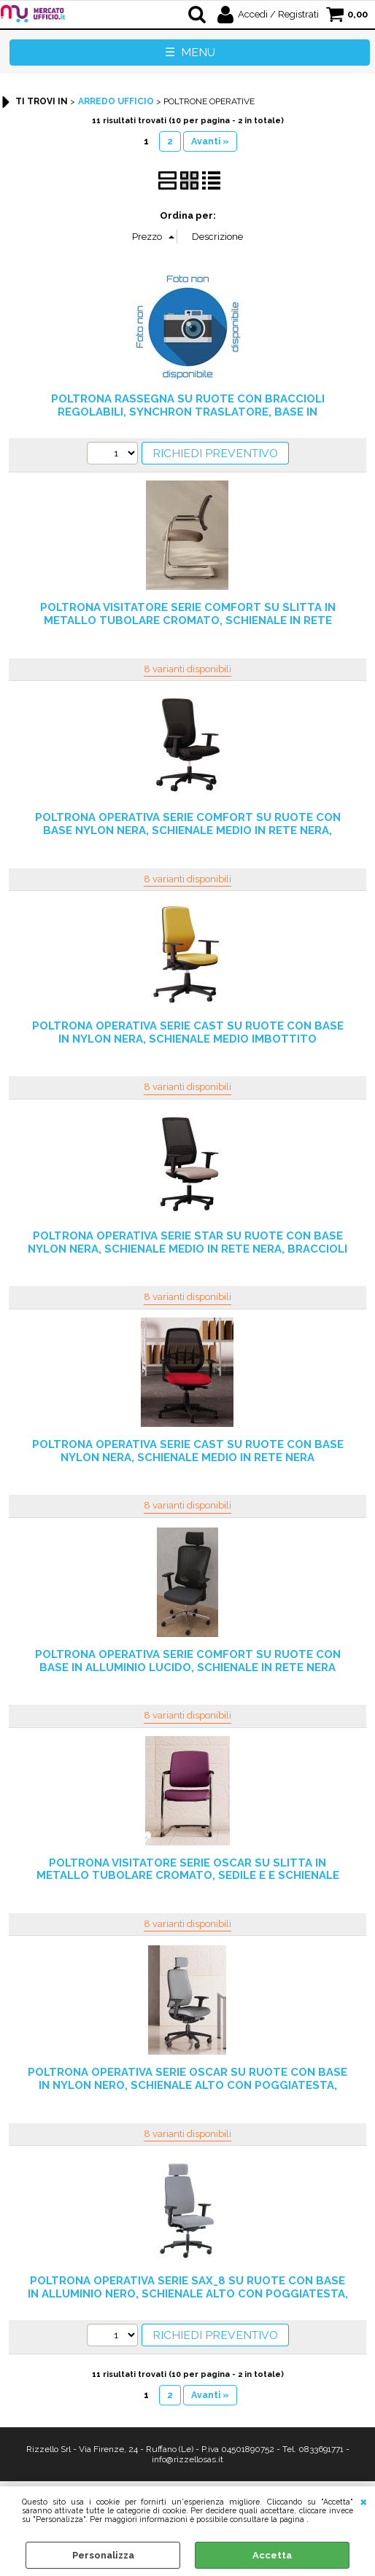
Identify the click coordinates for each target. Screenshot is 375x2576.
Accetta (272, 2555)
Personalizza (103, 2555)
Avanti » (210, 141)
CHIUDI (364, 2501)
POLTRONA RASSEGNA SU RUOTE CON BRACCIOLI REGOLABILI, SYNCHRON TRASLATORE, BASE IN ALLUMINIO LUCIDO (188, 411)
